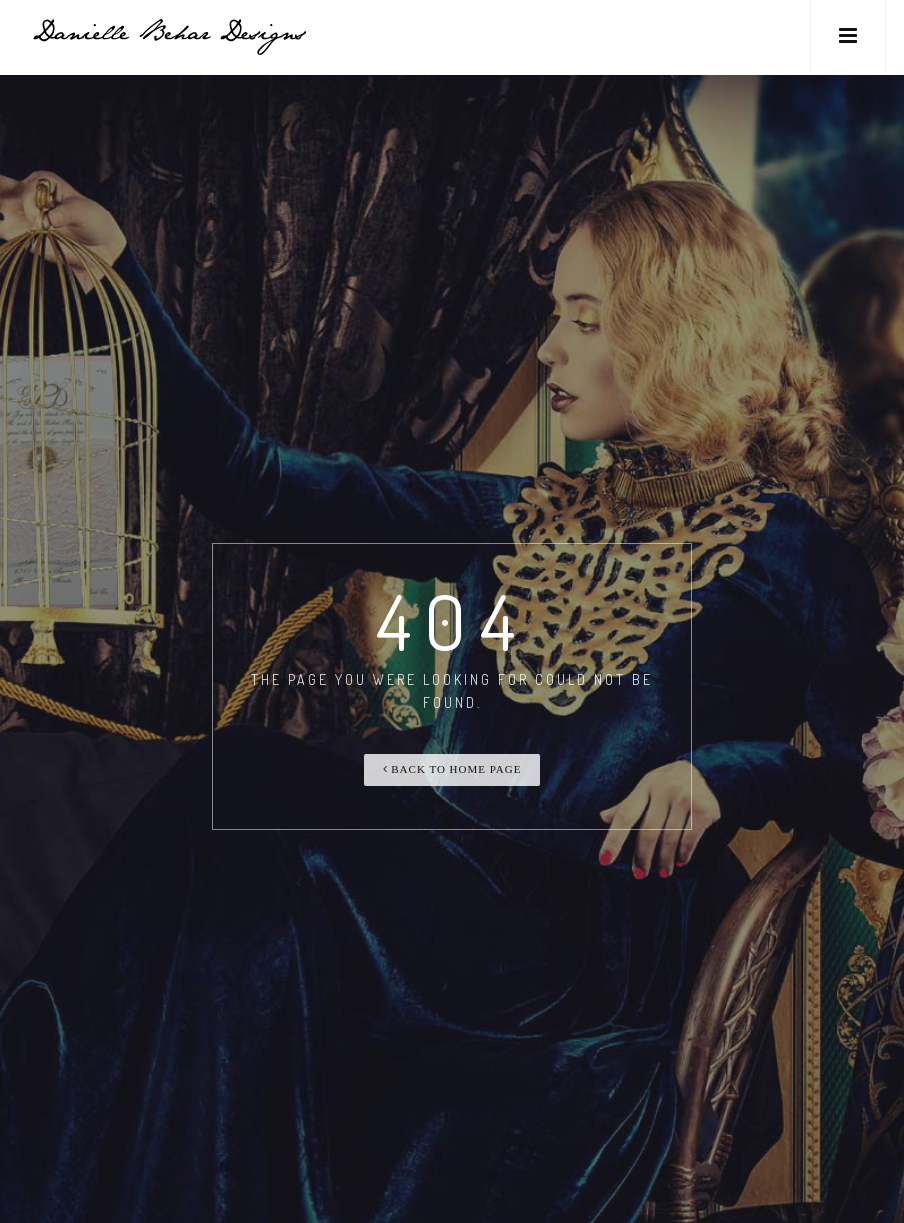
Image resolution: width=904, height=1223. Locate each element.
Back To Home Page (452, 769)
